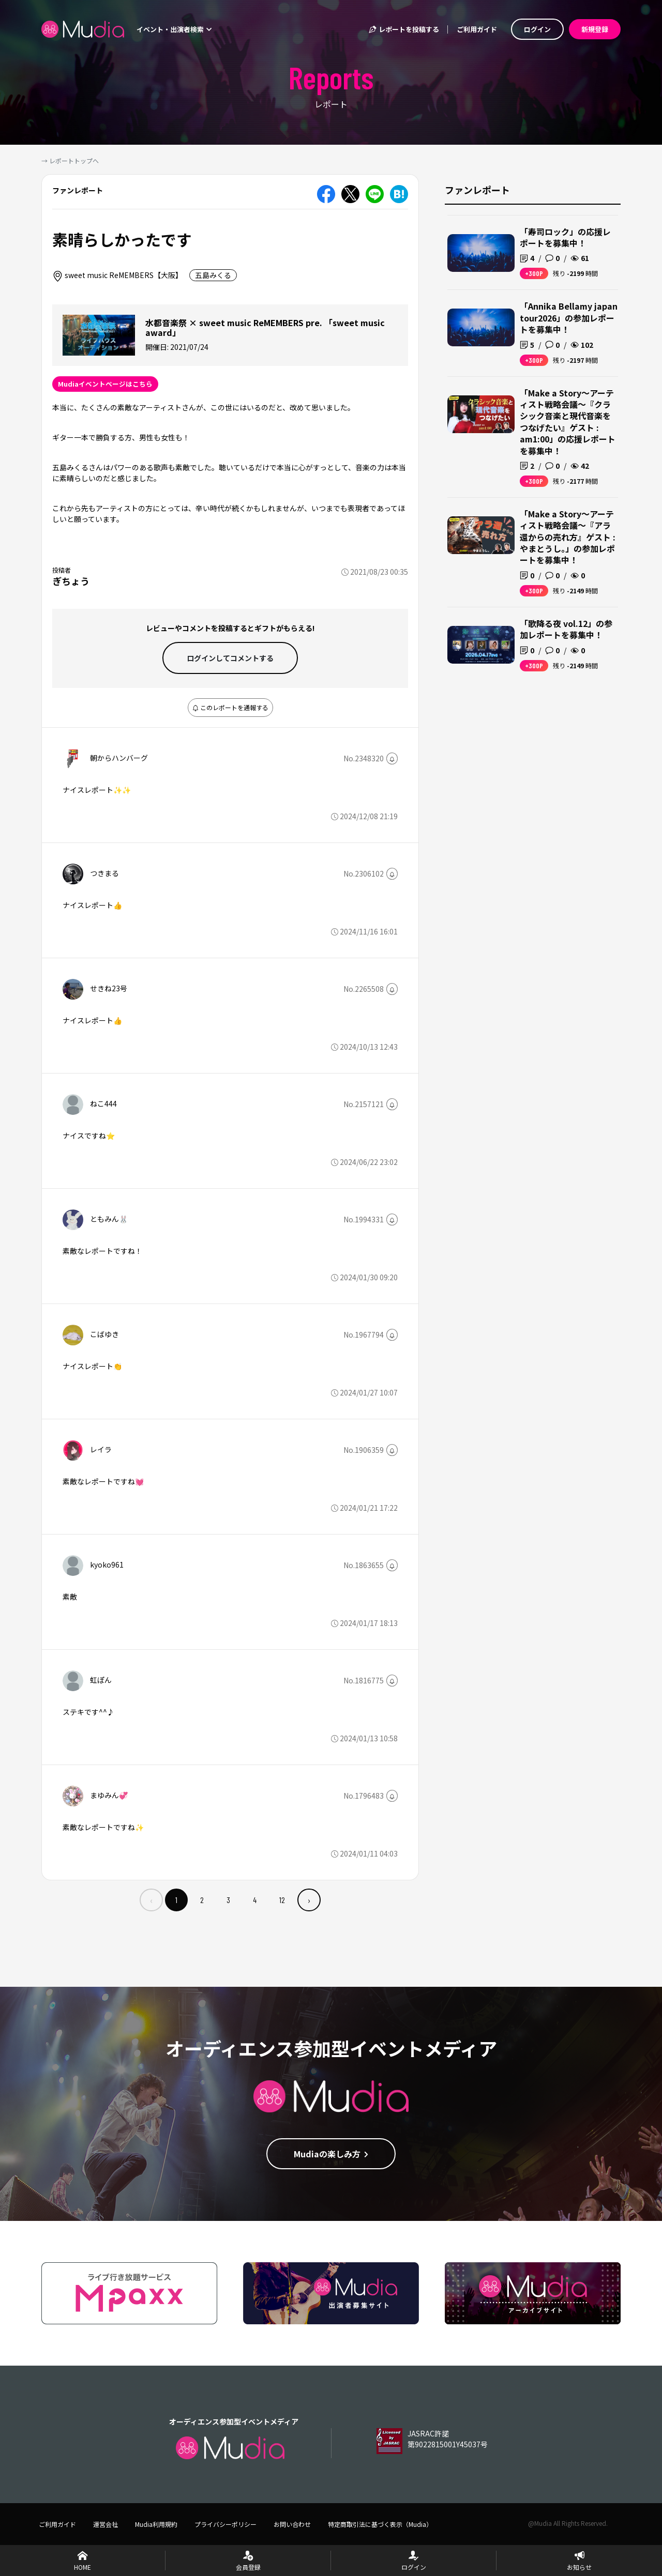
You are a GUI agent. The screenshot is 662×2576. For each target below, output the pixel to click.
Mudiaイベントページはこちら (105, 384)
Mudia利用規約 (156, 2524)
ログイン (537, 29)
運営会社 (105, 2524)
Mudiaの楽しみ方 (331, 2154)
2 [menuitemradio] (202, 1900)
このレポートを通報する (230, 707)
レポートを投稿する (403, 29)
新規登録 (594, 29)
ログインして (230, 658)
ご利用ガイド (477, 29)
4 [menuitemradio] (255, 1900)
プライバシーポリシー (225, 2524)
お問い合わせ (292, 2524)
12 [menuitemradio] (282, 1900)
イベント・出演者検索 (174, 29)
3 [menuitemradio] (228, 1900)
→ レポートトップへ (70, 160)
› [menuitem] (309, 1900)
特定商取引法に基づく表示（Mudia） (380, 2524)
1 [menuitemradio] (176, 1900)
